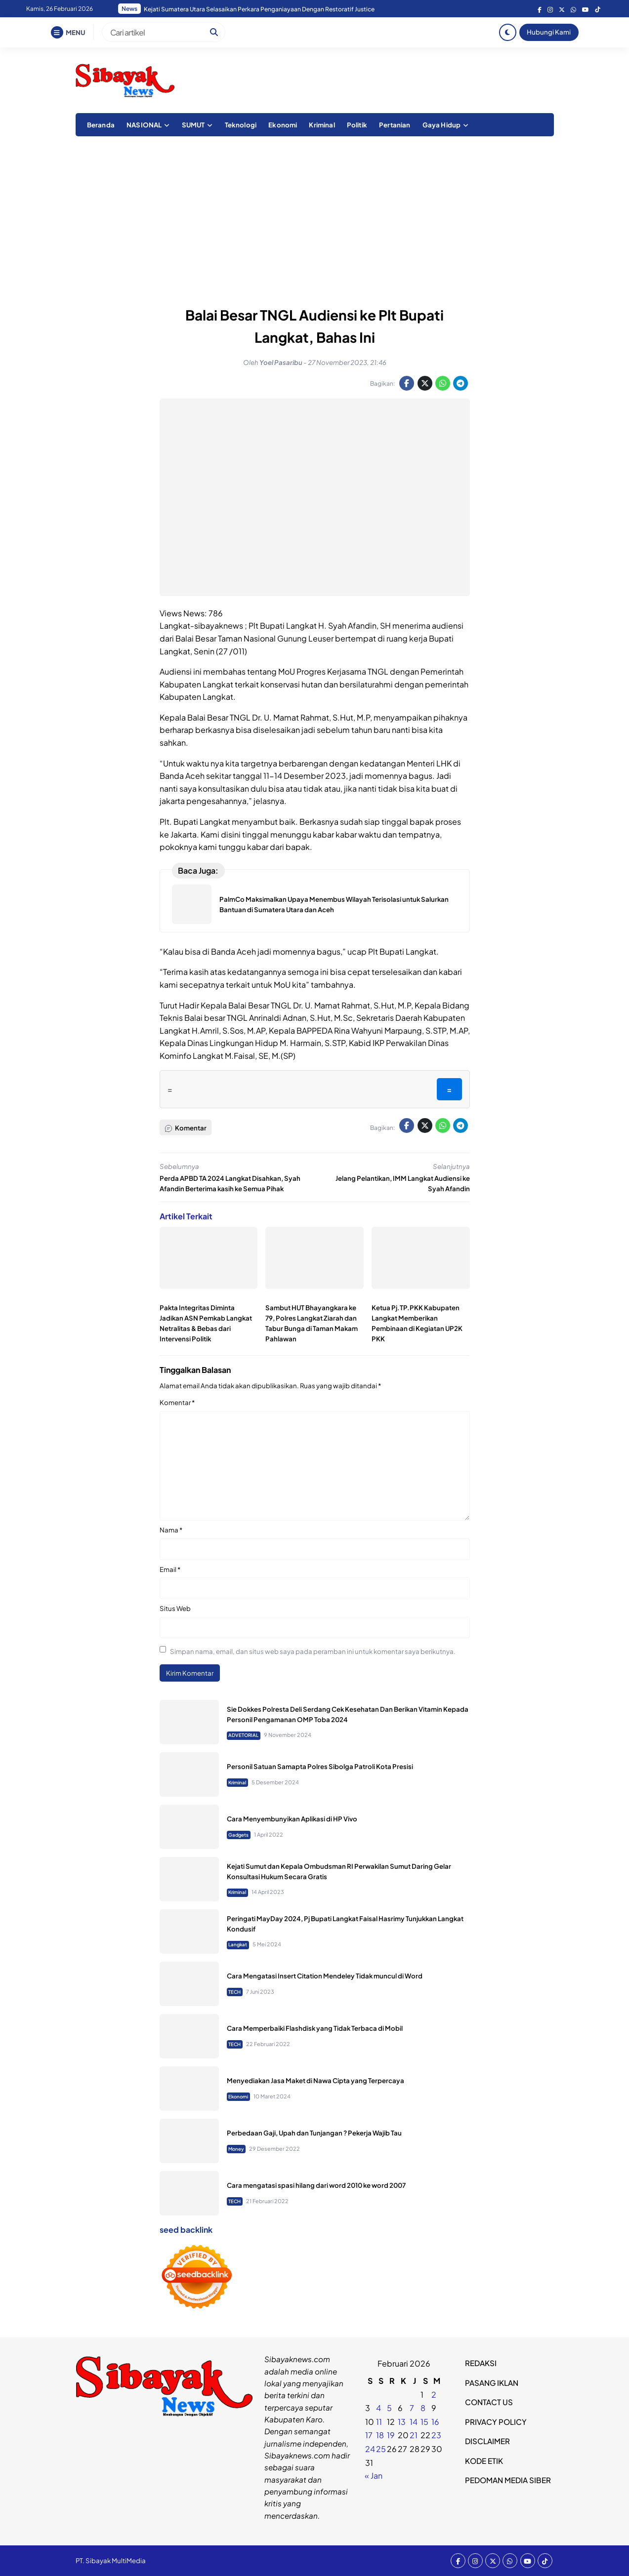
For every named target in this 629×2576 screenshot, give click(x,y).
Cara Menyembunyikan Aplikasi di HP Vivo (292, 1818)
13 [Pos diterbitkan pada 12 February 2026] (402, 2421)
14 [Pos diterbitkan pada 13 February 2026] (414, 2421)
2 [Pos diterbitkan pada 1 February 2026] (433, 2394)
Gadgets (238, 1835)
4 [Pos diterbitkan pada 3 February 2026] (378, 2408)
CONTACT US (489, 2402)
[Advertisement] (315, 215)
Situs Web (175, 1608)
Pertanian (394, 125)
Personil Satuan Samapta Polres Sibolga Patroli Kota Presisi (320, 1766)
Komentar (177, 1402)
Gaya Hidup (441, 125)
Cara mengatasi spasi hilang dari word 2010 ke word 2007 (316, 2185)
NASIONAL (144, 125)
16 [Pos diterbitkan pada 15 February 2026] (435, 2421)
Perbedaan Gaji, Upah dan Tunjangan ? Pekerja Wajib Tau (314, 2133)
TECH (234, 1992)
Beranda (101, 125)
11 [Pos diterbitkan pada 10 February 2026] (379, 2421)
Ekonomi (282, 125)
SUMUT (193, 125)
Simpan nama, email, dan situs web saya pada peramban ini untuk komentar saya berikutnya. (313, 1651)
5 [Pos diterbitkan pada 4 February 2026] (389, 2408)
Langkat (237, 1944)
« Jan (373, 2475)
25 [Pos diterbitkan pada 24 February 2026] (381, 2449)
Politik (357, 125)
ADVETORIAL (243, 1735)
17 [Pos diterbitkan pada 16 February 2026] (369, 2435)
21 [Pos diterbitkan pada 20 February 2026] (414, 2435)
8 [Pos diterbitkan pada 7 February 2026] (422, 2408)
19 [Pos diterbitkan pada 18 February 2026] (391, 2435)
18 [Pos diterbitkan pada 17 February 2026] (380, 2435)
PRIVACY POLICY (496, 2421)
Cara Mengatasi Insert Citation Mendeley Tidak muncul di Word (324, 1976)
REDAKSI (481, 2363)
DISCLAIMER (487, 2441)
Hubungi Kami (549, 32)
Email (170, 1569)
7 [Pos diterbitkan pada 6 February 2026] (412, 2408)
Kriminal (322, 125)
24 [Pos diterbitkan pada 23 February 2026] (370, 2449)
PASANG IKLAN (491, 2382)
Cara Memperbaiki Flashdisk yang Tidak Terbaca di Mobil (315, 2028)
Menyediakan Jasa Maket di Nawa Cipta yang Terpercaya (315, 2080)
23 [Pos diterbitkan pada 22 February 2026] (436, 2435)
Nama (171, 1530)
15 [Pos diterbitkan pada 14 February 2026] (424, 2421)
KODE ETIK (484, 2460)
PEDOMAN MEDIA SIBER (508, 2480)
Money (236, 2149)
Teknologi (240, 125)
